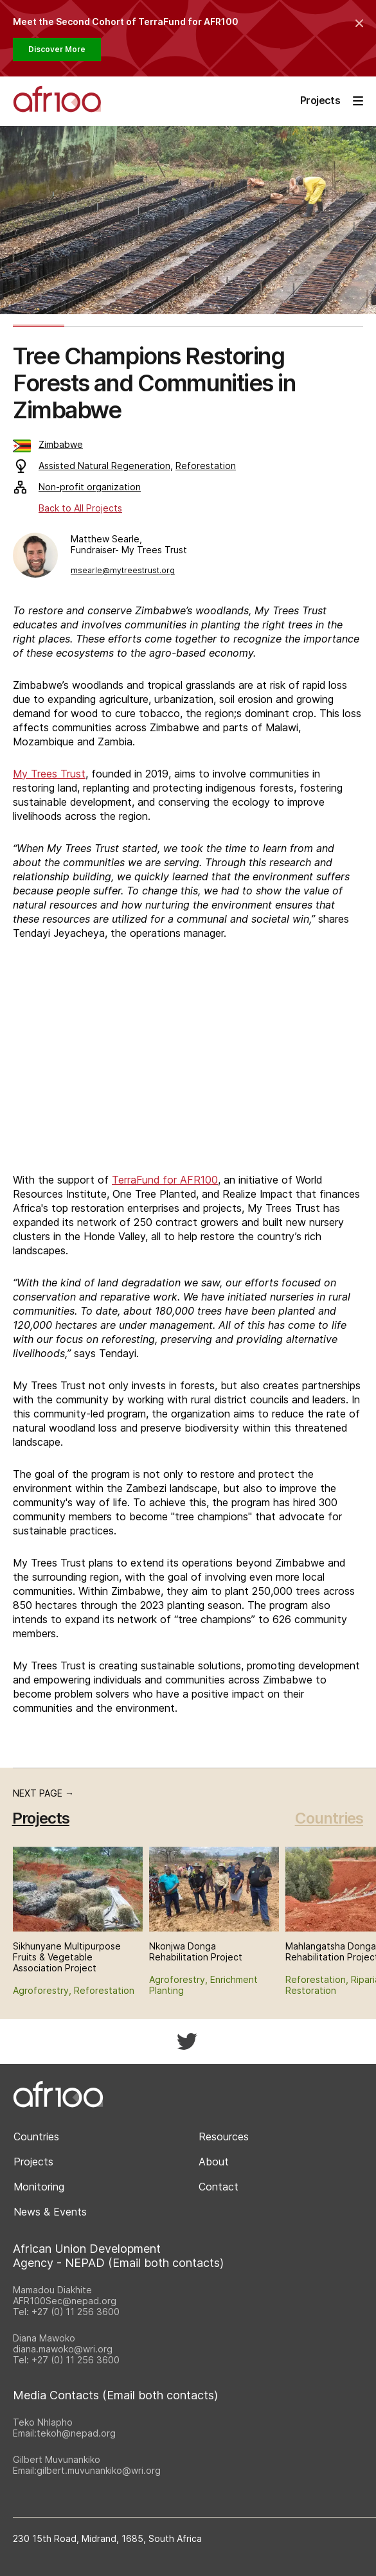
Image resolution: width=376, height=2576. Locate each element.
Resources (224, 2136)
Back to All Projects (80, 507)
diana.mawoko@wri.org (62, 2348)
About (214, 2161)
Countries (329, 1818)
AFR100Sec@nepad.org (64, 2300)
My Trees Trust (49, 773)
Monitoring (38, 2186)
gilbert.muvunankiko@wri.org (99, 2470)
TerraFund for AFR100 (165, 1179)
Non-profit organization (77, 486)
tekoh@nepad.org (76, 2433)
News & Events (50, 2211)
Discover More (56, 49)
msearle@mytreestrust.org (123, 570)
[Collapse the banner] (359, 23)
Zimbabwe (48, 444)
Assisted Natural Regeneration (104, 465)
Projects (33, 2161)
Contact (218, 2186)
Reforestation (205, 465)
